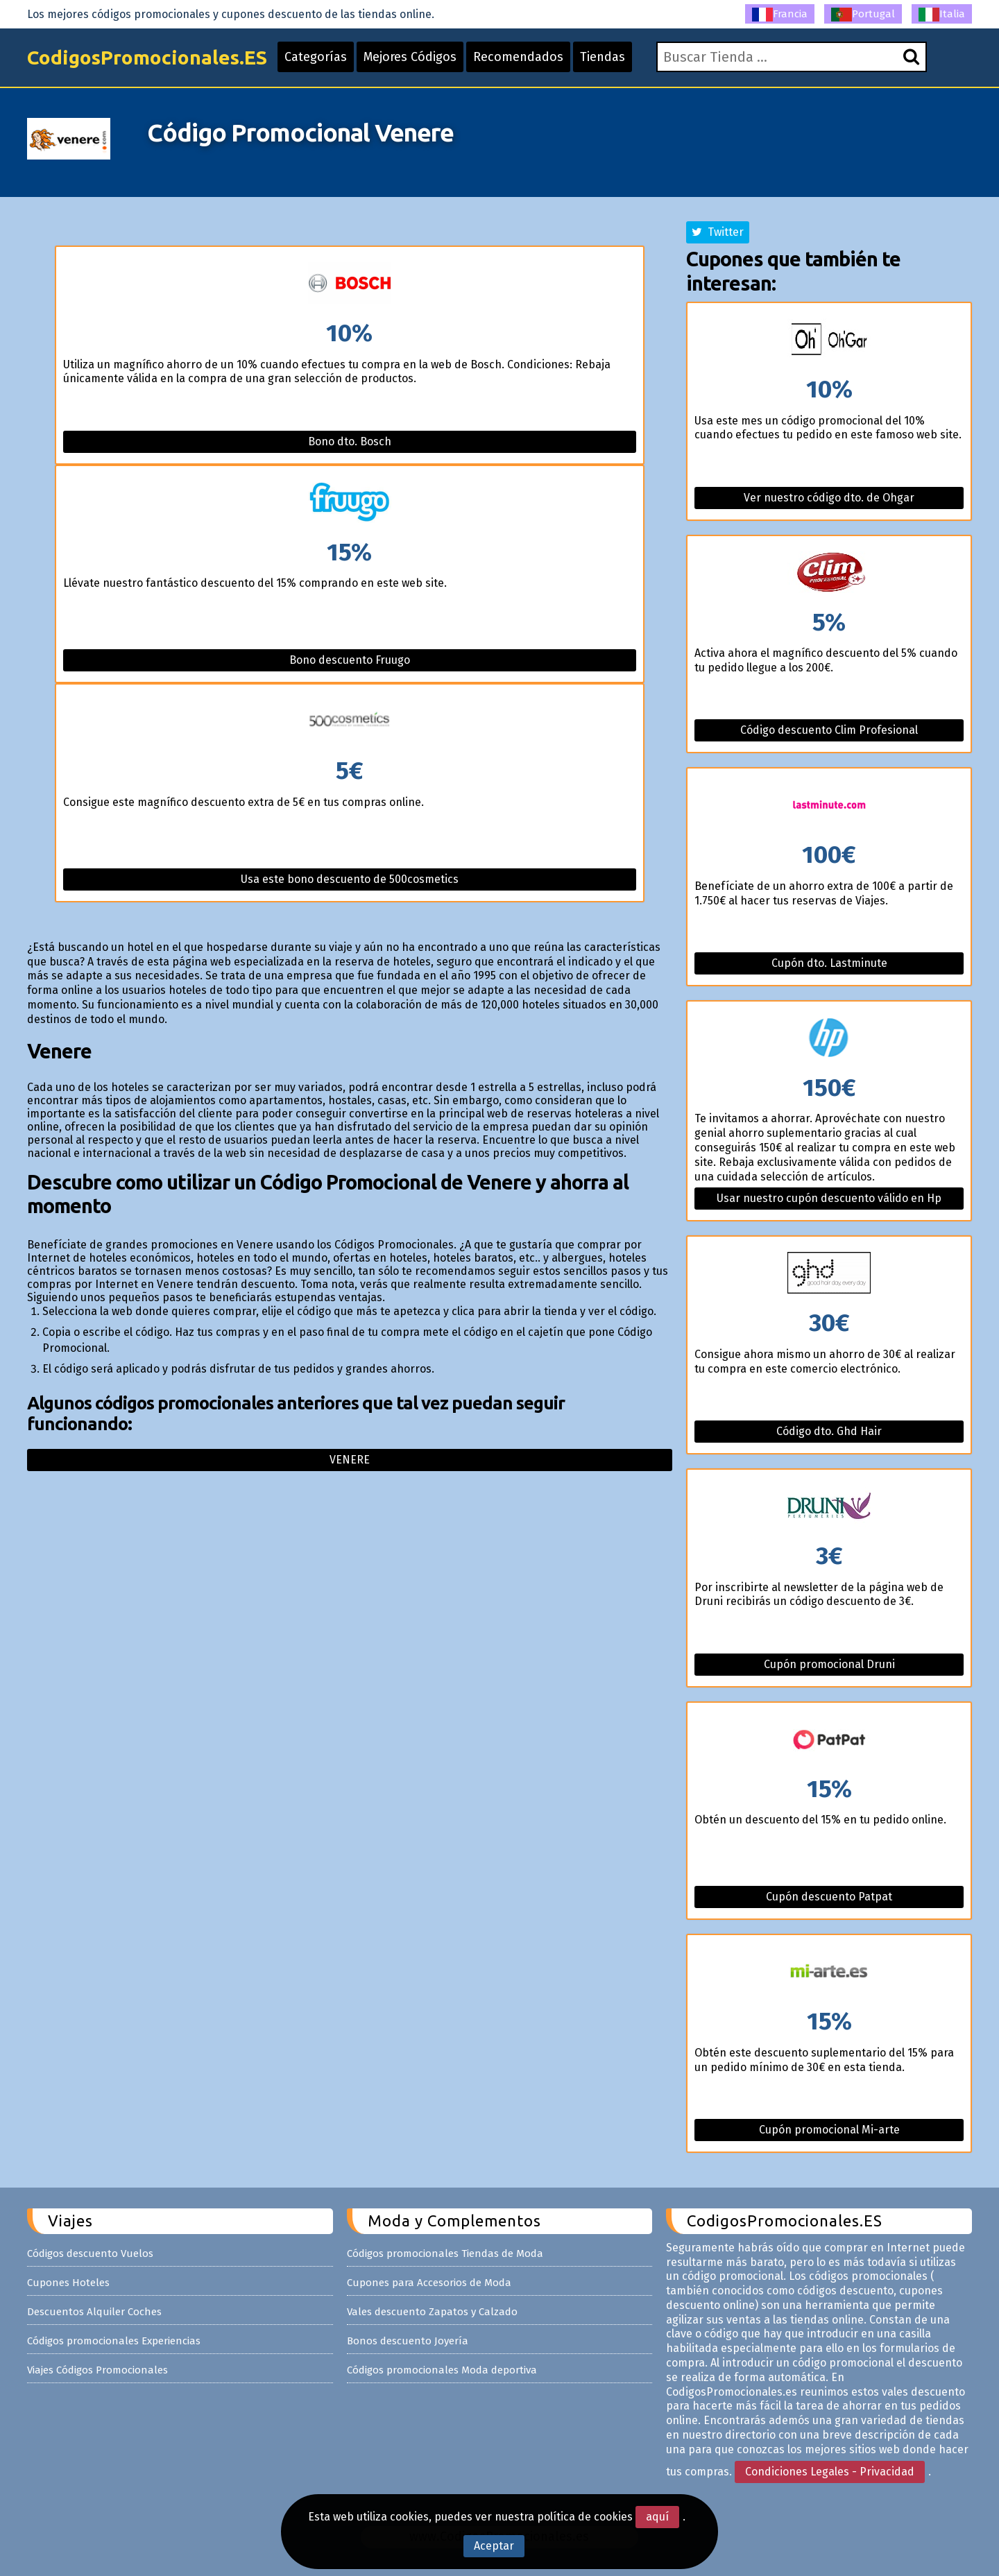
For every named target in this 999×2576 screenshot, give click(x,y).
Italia (942, 15)
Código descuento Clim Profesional (829, 730)
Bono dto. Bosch (349, 441)
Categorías (315, 57)
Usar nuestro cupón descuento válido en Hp (829, 1198)
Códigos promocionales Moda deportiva (442, 2370)
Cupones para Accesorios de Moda (429, 2282)
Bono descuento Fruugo (349, 660)
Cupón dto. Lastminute (829, 963)
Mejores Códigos (410, 57)
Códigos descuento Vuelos (90, 2253)
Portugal (863, 15)
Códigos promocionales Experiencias (113, 2341)
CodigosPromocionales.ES (147, 57)
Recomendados (518, 57)
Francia (780, 15)
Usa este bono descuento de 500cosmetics (350, 879)
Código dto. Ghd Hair (829, 1431)
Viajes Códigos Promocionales (97, 2370)
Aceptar (494, 2545)
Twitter (718, 232)
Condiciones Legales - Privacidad (829, 2471)
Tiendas (602, 57)
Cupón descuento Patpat (829, 1896)
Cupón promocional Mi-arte (829, 2129)
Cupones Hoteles (68, 2282)
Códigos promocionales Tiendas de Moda (445, 2253)
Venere (350, 1459)
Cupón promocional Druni (829, 1664)
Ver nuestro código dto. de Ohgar (829, 497)
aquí (657, 2516)
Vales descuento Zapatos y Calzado (432, 2311)
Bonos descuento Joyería (407, 2341)
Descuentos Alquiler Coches (94, 2311)
